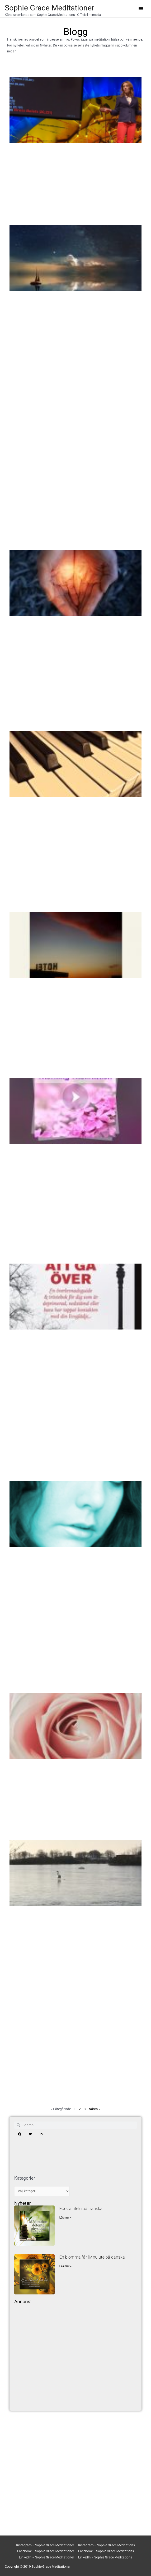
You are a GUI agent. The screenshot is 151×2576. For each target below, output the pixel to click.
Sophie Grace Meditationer (49, 7)
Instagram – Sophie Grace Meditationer (45, 2545)
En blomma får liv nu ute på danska (92, 2257)
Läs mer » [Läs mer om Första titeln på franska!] (65, 2217)
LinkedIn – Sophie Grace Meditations (105, 2557)
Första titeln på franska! (81, 2208)
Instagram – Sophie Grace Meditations (106, 2545)
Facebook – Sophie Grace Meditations (106, 2551)
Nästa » (94, 2109)
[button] (19, 2134)
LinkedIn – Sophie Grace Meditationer (46, 2557)
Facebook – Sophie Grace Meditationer (45, 2551)
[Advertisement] (73, 2337)
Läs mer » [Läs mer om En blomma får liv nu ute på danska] (65, 2266)
